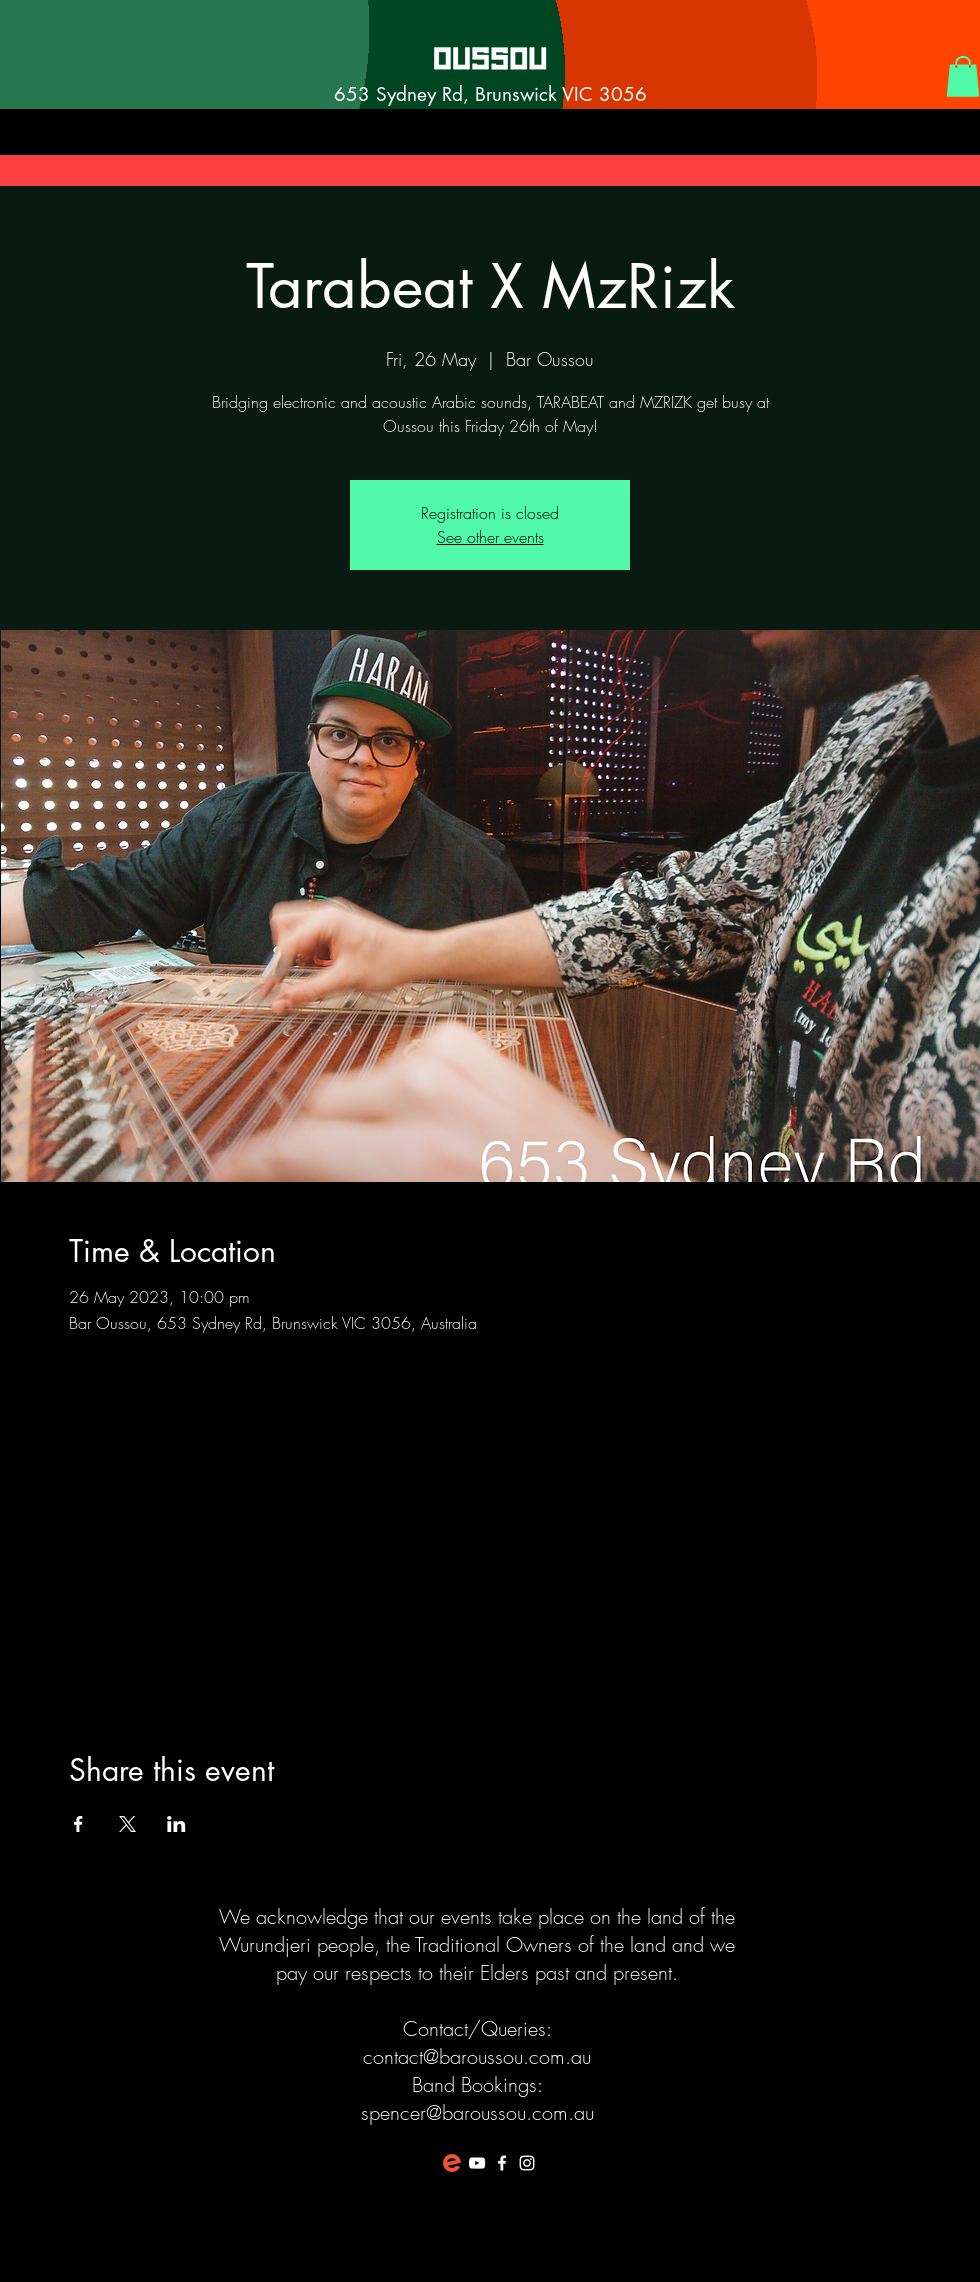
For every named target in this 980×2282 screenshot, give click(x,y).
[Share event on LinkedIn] (176, 1824)
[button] (963, 76)
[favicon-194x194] (452, 2163)
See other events (490, 537)
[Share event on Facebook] (78, 1824)
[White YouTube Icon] (477, 2163)
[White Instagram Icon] (527, 2163)
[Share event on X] (127, 1824)
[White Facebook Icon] (502, 2163)
